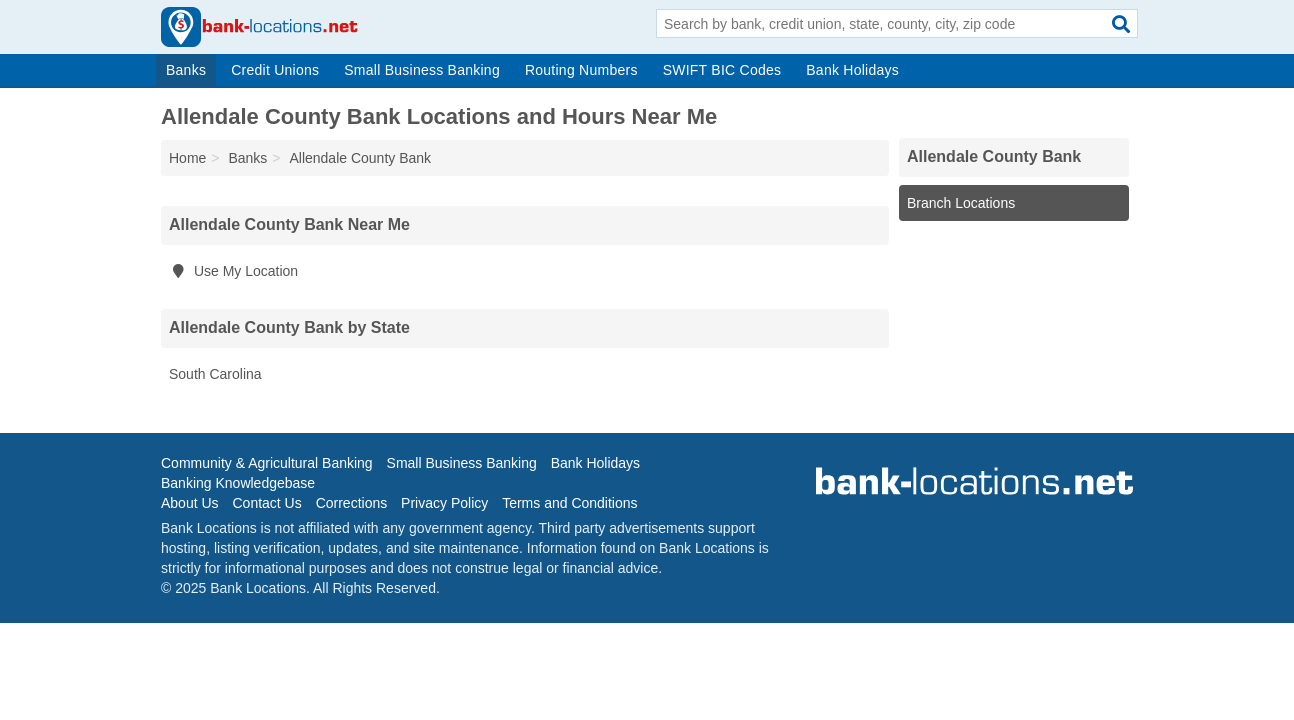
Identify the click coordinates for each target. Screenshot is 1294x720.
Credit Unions (275, 70)
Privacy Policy (444, 503)
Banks (186, 70)
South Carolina (215, 374)
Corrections (352, 503)
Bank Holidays (852, 70)
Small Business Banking (422, 70)
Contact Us (266, 503)
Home (187, 158)
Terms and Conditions (569, 503)
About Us (190, 503)
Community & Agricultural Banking (267, 463)
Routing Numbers (581, 70)
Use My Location (233, 271)
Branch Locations (961, 203)
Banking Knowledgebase (238, 483)
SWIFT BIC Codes (722, 70)
